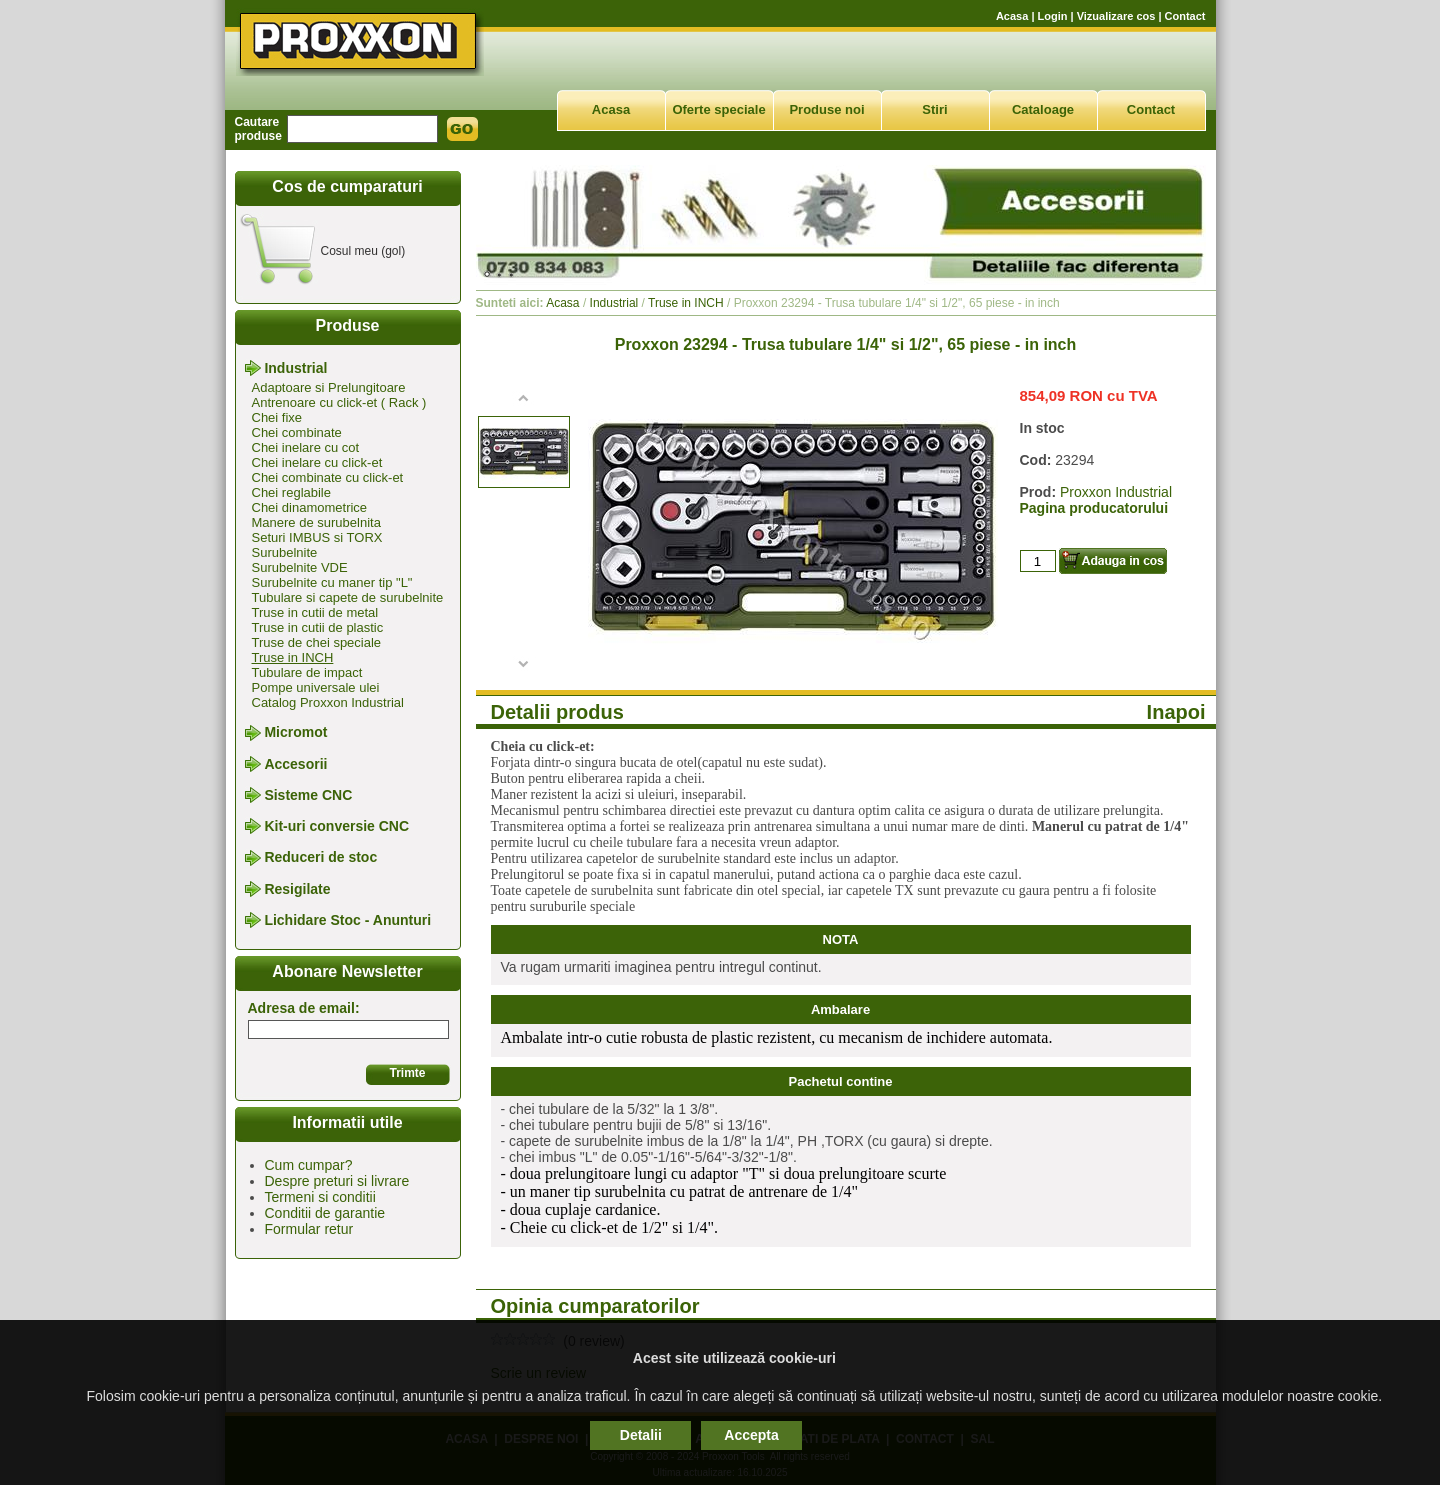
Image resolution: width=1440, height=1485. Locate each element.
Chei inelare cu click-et (317, 462)
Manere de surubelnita (316, 522)
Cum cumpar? (309, 1165)
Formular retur (309, 1229)
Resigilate (297, 889)
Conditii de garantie (325, 1213)
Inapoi (1176, 712)
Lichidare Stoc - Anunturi (347, 920)
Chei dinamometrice (310, 507)
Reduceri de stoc (320, 858)
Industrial (295, 368)
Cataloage (1043, 109)
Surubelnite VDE (300, 567)
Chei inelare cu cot (306, 447)
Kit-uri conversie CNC (336, 826)
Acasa (1012, 16)
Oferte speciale (718, 109)
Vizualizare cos (1116, 16)
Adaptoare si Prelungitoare (329, 387)
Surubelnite (285, 552)
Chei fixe (277, 417)
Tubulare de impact (307, 672)
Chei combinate (297, 432)
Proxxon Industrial (1116, 492)
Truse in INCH (293, 657)
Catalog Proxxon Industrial (328, 702)
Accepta (751, 1435)
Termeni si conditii (320, 1197)
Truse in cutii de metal (315, 612)
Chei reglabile (292, 492)
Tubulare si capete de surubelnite (348, 597)
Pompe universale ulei (316, 687)
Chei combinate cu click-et (328, 477)
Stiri (934, 109)
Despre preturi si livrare (337, 1181)
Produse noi (826, 109)
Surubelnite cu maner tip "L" (332, 582)
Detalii (641, 1435)
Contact (1185, 16)
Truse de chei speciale (317, 642)
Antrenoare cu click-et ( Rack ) (339, 402)
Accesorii (295, 764)
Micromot (295, 733)
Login (1053, 16)
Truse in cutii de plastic (318, 627)
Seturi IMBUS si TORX (317, 537)
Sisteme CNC (308, 795)
